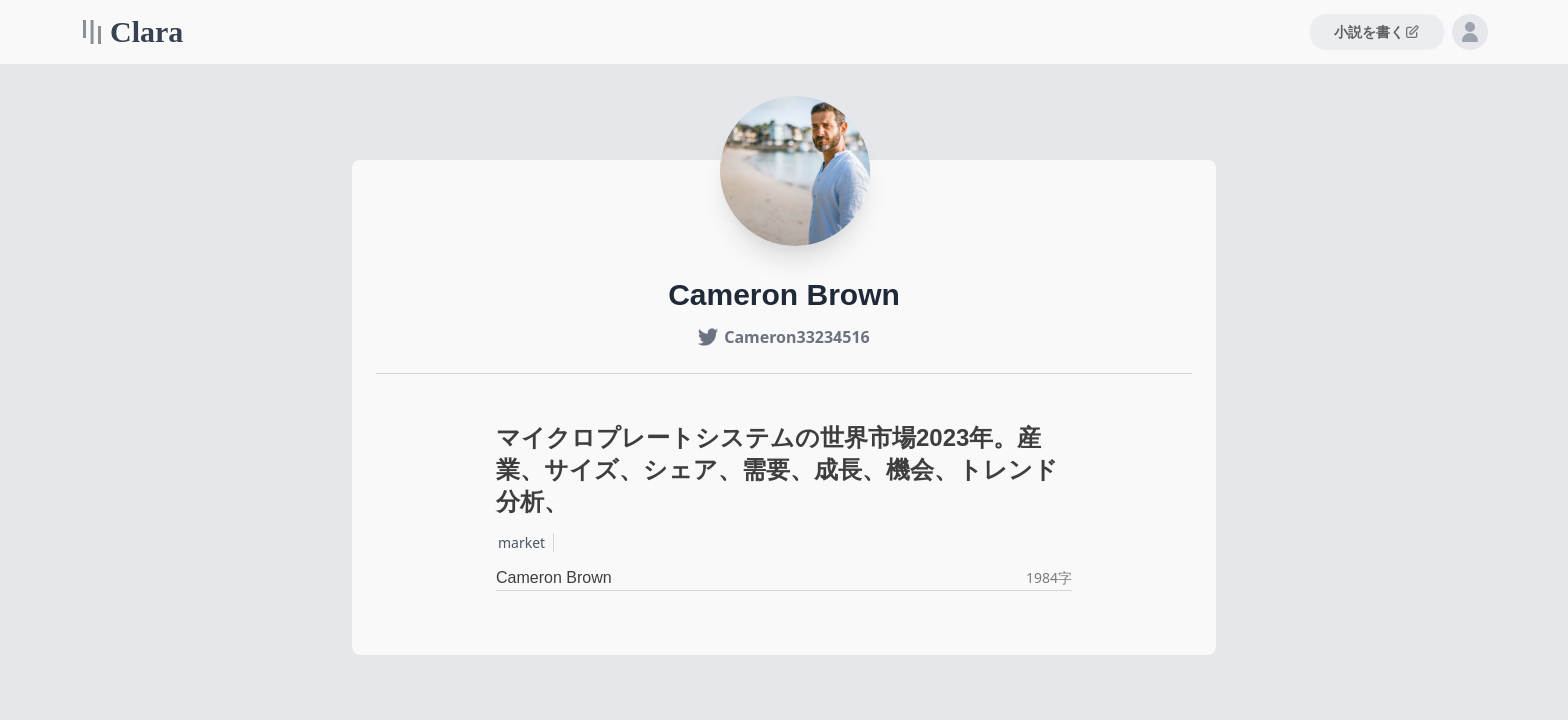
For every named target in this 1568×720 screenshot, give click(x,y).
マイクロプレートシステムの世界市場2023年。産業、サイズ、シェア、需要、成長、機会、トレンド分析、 (777, 469)
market (521, 542)
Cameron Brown (554, 577)
